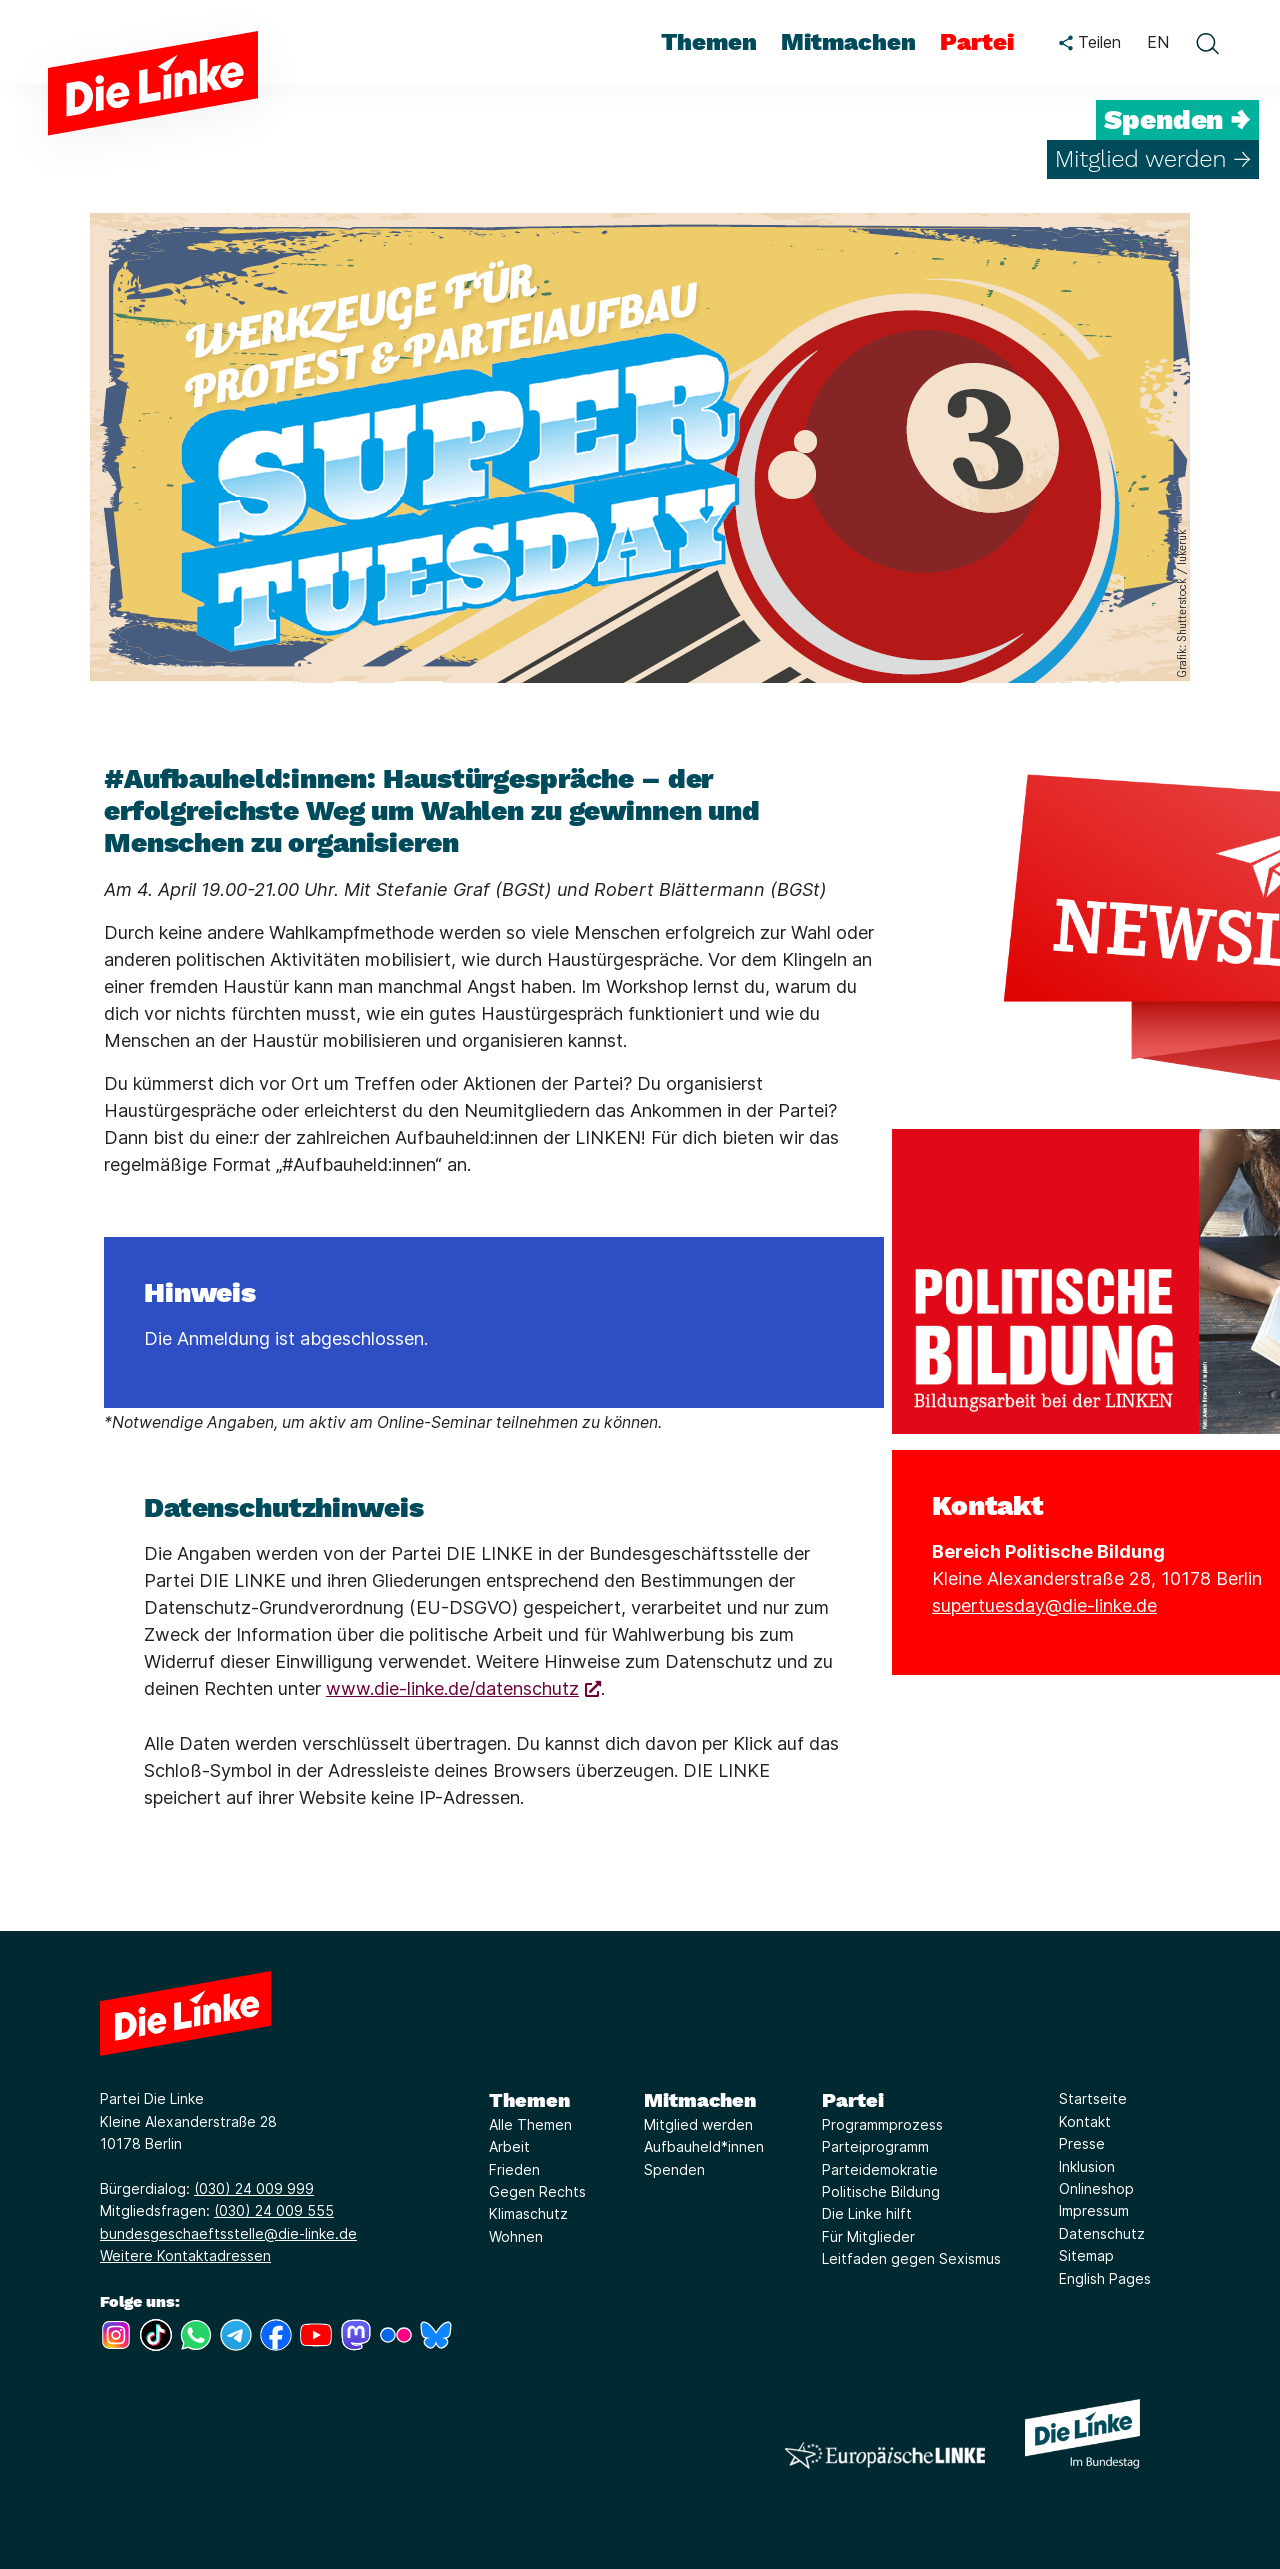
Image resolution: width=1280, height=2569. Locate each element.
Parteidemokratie (880, 2169)
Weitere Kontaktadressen (185, 2255)
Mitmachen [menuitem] (848, 42)
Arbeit (509, 2146)
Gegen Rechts (537, 2191)
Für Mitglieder (868, 2236)
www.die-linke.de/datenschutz (452, 1688)
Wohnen (516, 2236)
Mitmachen (700, 2100)
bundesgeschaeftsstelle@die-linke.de (228, 2233)
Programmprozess (882, 2124)
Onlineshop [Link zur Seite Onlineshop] (1096, 2188)
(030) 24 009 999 (254, 2188)
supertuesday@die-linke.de (1044, 1605)
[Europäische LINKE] (885, 2455)
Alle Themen (530, 2124)
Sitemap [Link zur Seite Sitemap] (1086, 2255)
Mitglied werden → (1153, 159)
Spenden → (1177, 120)
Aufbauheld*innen (704, 2146)
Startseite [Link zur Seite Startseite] (1093, 2098)
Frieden (514, 2169)
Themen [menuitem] (709, 42)
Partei (853, 2100)
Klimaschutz (528, 2213)
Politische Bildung (881, 2191)
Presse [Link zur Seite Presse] (1082, 2143)
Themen (529, 2100)
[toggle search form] (1207, 43)
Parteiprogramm (875, 2146)
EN (1158, 42)
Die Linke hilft (867, 2213)
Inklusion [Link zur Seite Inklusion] (1087, 2166)
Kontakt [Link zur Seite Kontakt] (1085, 2121)
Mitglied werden (698, 2124)
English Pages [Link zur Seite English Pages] (1105, 2278)
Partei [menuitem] (977, 42)
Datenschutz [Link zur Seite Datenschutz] (1102, 2233)
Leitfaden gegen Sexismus (911, 2258)
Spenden (674, 2169)
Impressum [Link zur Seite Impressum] (1094, 2210)
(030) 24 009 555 (274, 2210)
